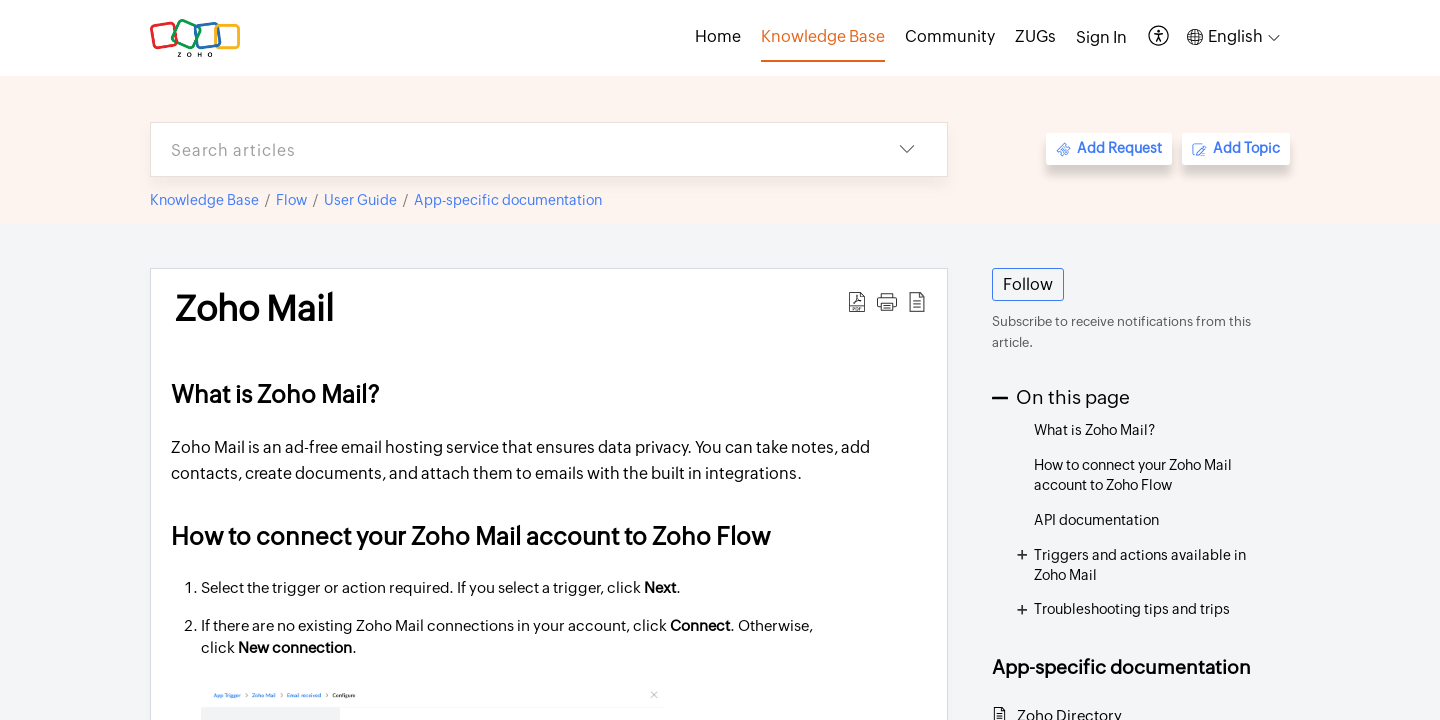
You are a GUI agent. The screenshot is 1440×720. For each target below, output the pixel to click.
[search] (509, 149)
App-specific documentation (508, 200)
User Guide (360, 200)
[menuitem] (1101, 38)
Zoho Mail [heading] (254, 309)
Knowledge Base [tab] (823, 36)
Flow (291, 200)
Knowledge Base (204, 200)
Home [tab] (718, 36)
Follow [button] (1028, 284)
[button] (1159, 37)
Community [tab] (950, 36)
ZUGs (1035, 36)
